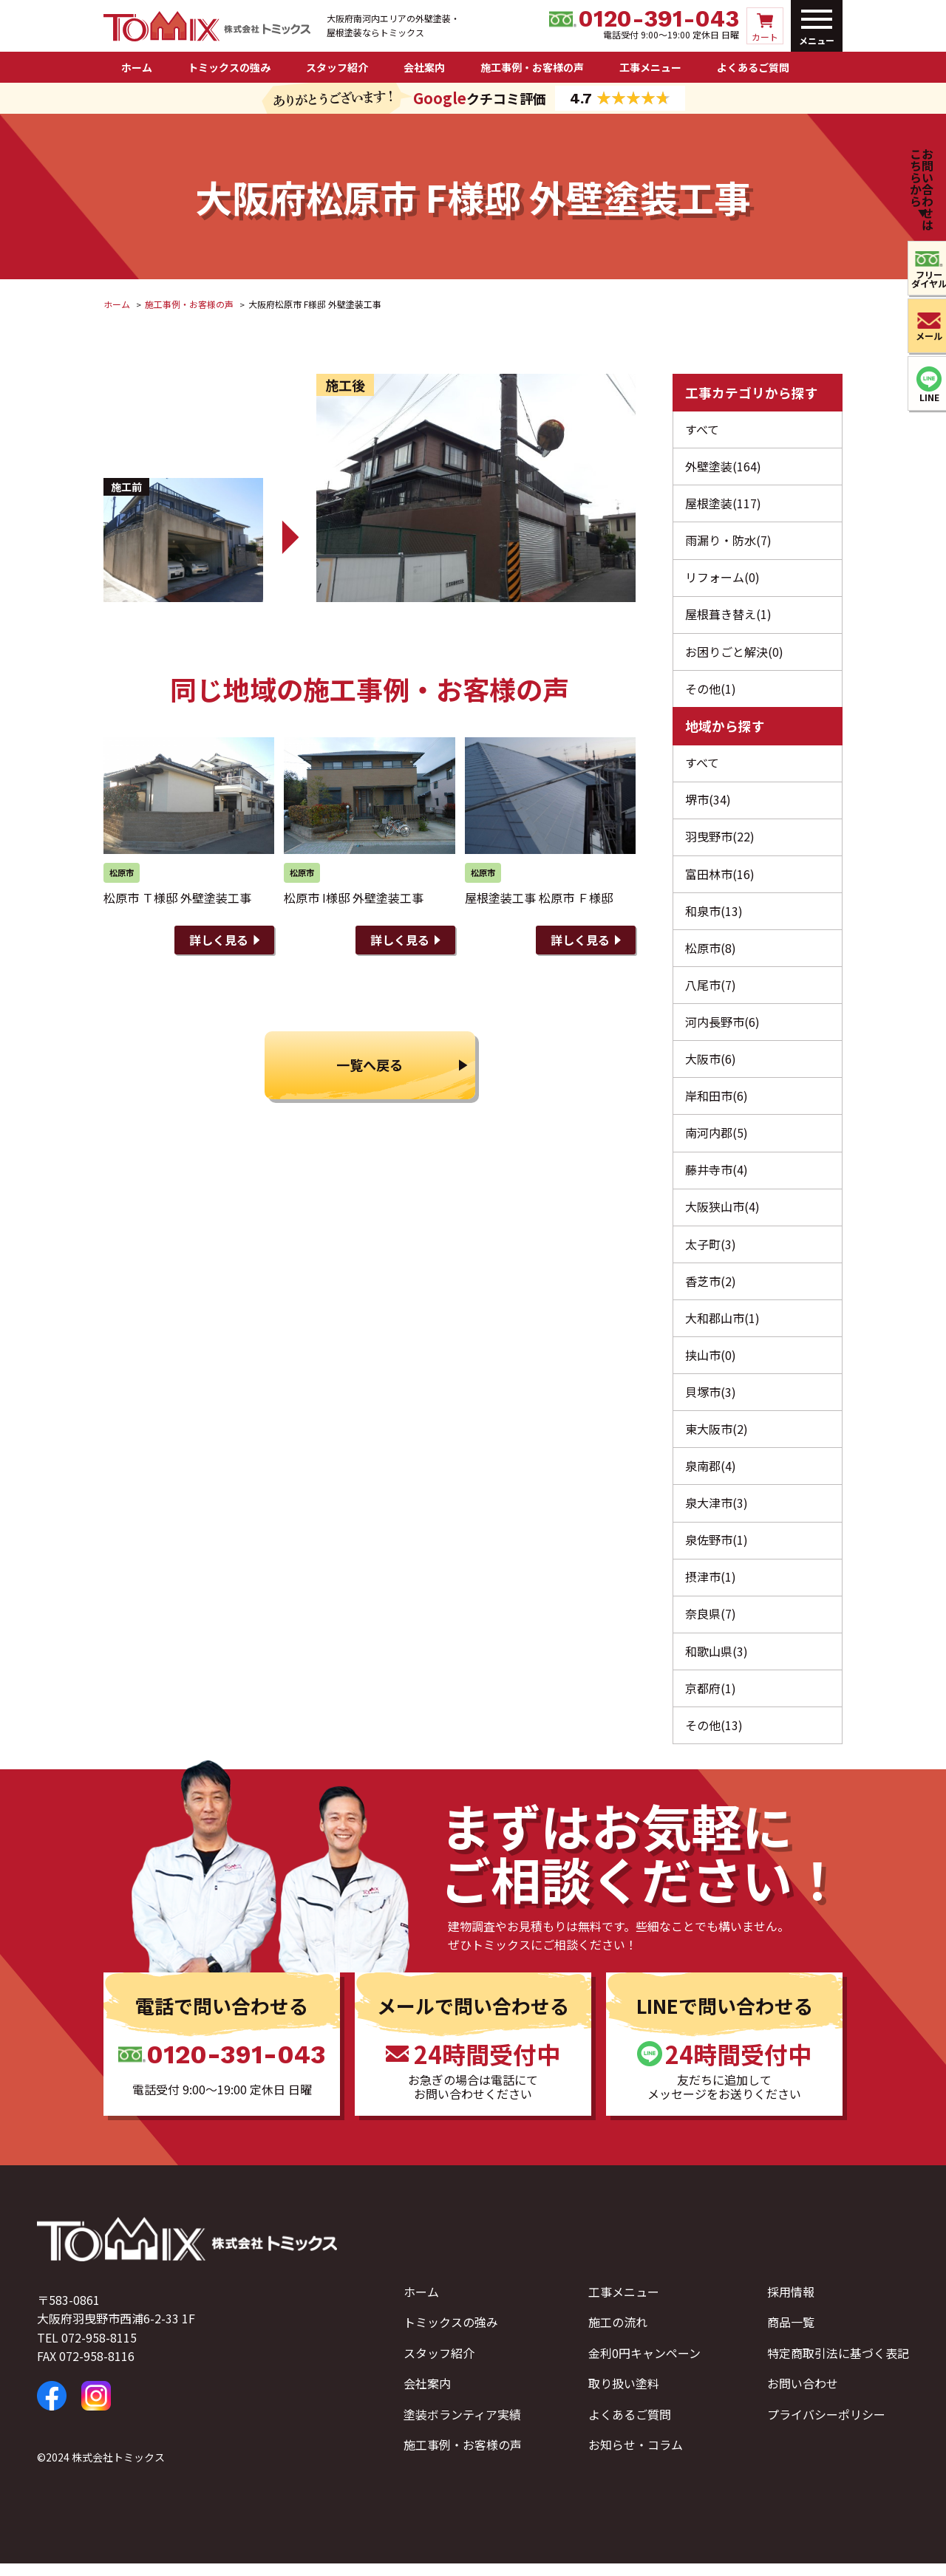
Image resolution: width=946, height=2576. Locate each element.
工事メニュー (650, 67)
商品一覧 (790, 2335)
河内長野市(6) (722, 1027)
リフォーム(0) (722, 579)
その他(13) (714, 1737)
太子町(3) (710, 1251)
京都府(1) (710, 1700)
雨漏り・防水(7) (728, 541)
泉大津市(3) (716, 1513)
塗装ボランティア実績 (462, 2427)
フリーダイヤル (922, 279)
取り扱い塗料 (623, 2396)
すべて (702, 429)
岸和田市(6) (716, 1102)
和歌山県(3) (716, 1663)
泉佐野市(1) (716, 1550)
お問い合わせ (802, 2396)
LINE (923, 399)
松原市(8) (710, 953)
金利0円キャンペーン (644, 2365)
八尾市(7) (710, 990)
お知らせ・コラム (635, 2458)
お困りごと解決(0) (734, 654)
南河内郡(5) (716, 1139)
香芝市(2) (710, 1289)
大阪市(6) (710, 1064)
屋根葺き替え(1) (728, 616)
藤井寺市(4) (716, 1177)
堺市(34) (708, 803)
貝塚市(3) (710, 1401)
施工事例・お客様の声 (532, 67)
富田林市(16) (720, 877)
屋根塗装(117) (723, 504)
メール (922, 338)
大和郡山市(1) (722, 1326)
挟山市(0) (710, 1364)
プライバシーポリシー (826, 2427)
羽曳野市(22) (720, 841)
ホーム (136, 67)
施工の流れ (617, 2335)
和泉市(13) (714, 915)
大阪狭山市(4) (722, 1214)
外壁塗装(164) (723, 467)
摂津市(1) (710, 1588)
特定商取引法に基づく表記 (838, 2365)
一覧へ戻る (369, 1067)
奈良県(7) (710, 1625)
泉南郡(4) (710, 1476)
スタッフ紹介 (337, 67)
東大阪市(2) (716, 1438)
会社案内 (424, 67)
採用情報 (790, 2304)
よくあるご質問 (753, 67)
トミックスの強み (229, 67)
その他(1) (710, 691)
